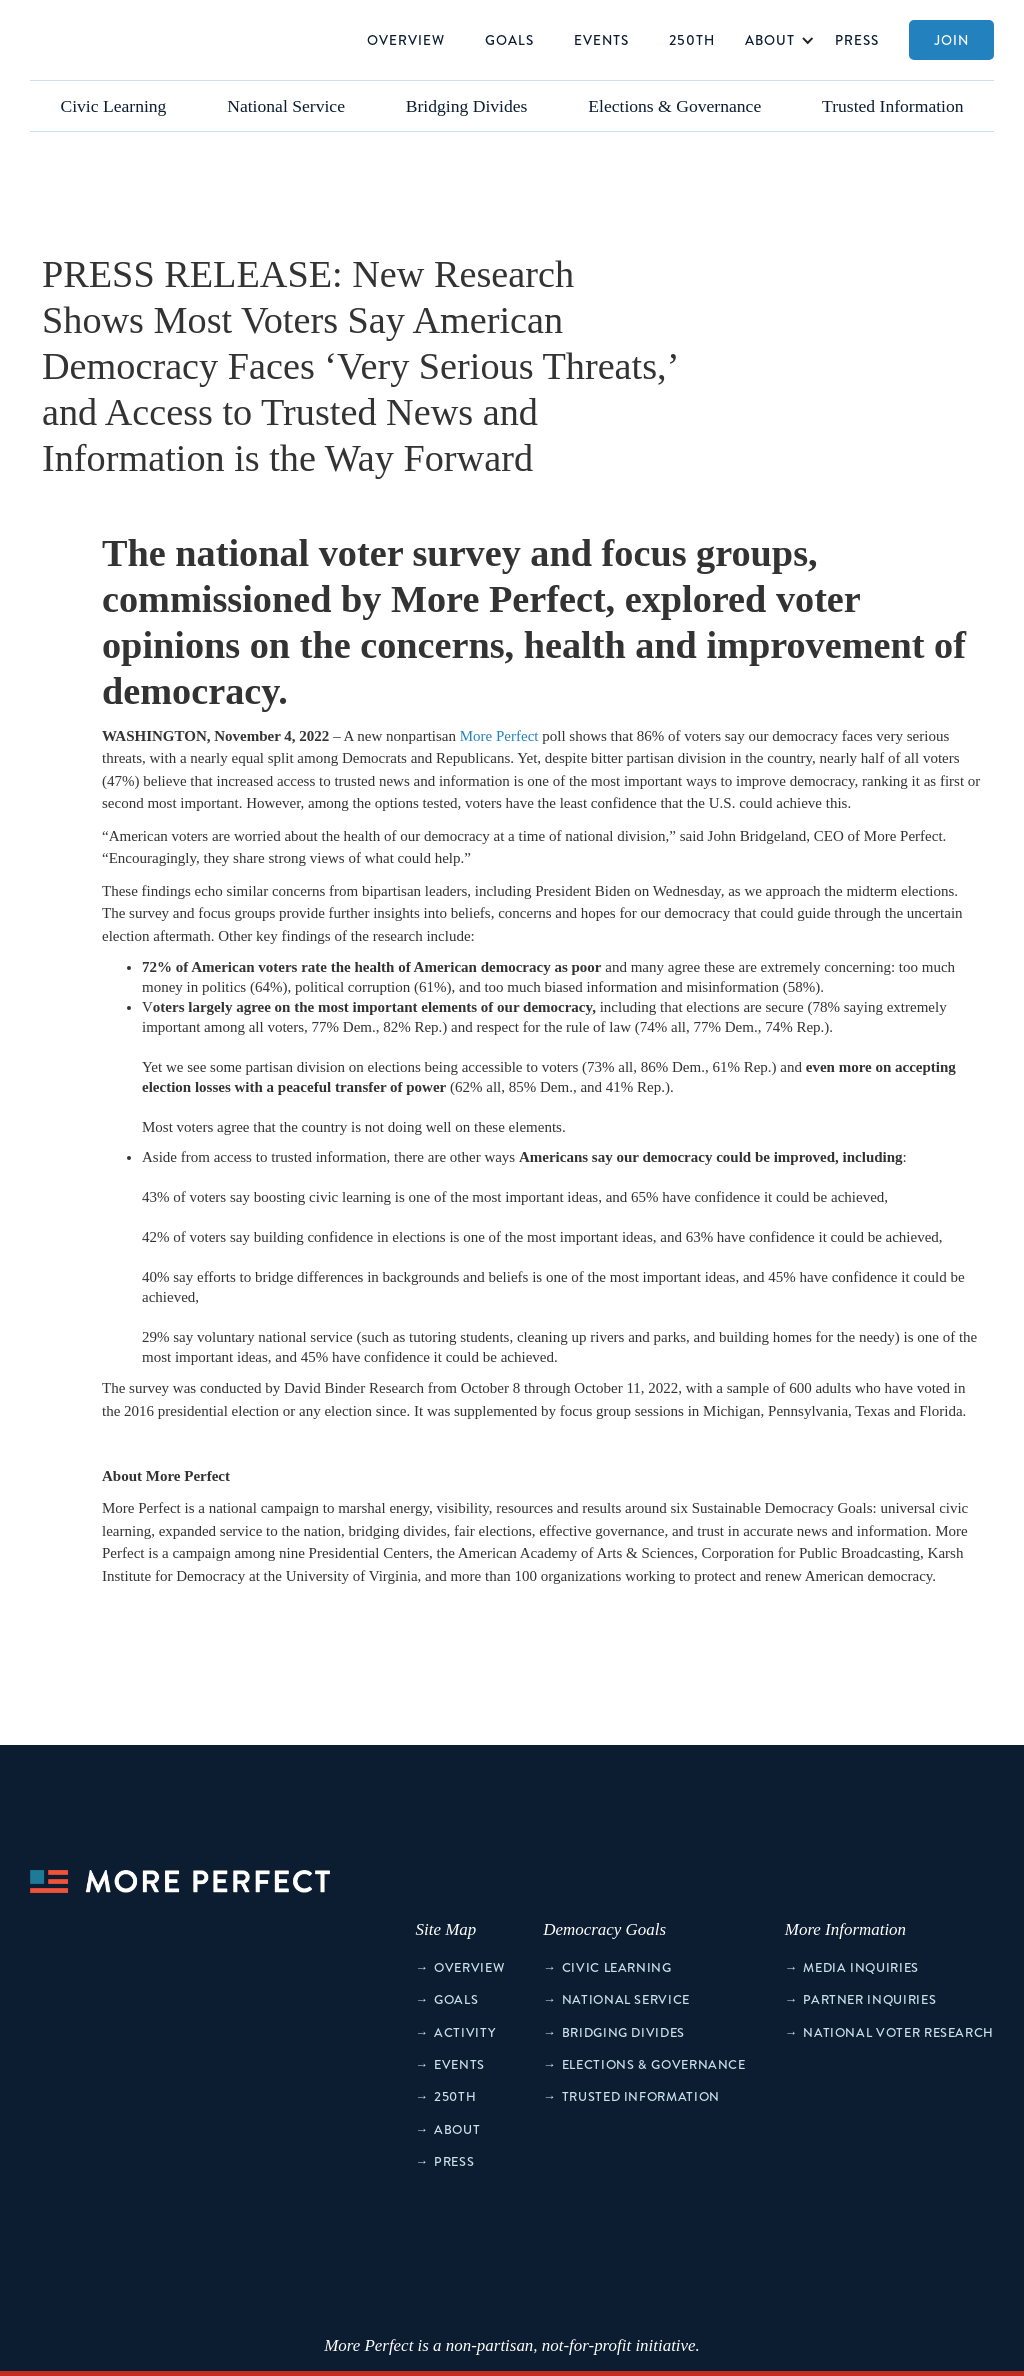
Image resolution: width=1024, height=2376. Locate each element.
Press (857, 39)
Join (951, 39)
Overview (406, 39)
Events (601, 39)
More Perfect (499, 736)
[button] (775, 40)
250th (692, 39)
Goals (509, 39)
